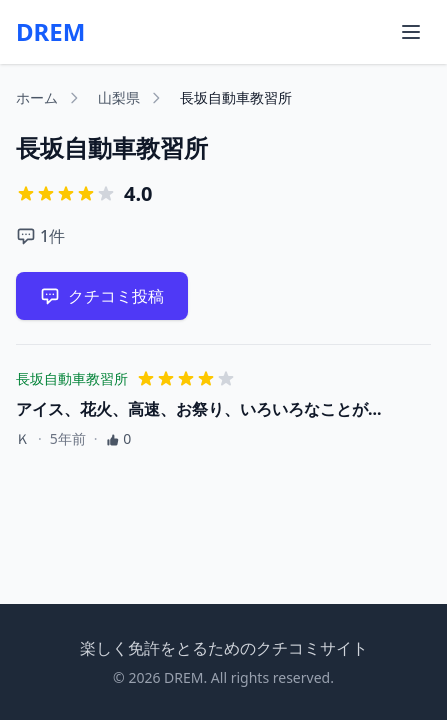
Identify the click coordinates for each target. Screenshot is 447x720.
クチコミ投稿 (102, 296)
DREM (50, 32)
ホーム (37, 97)
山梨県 (119, 97)
